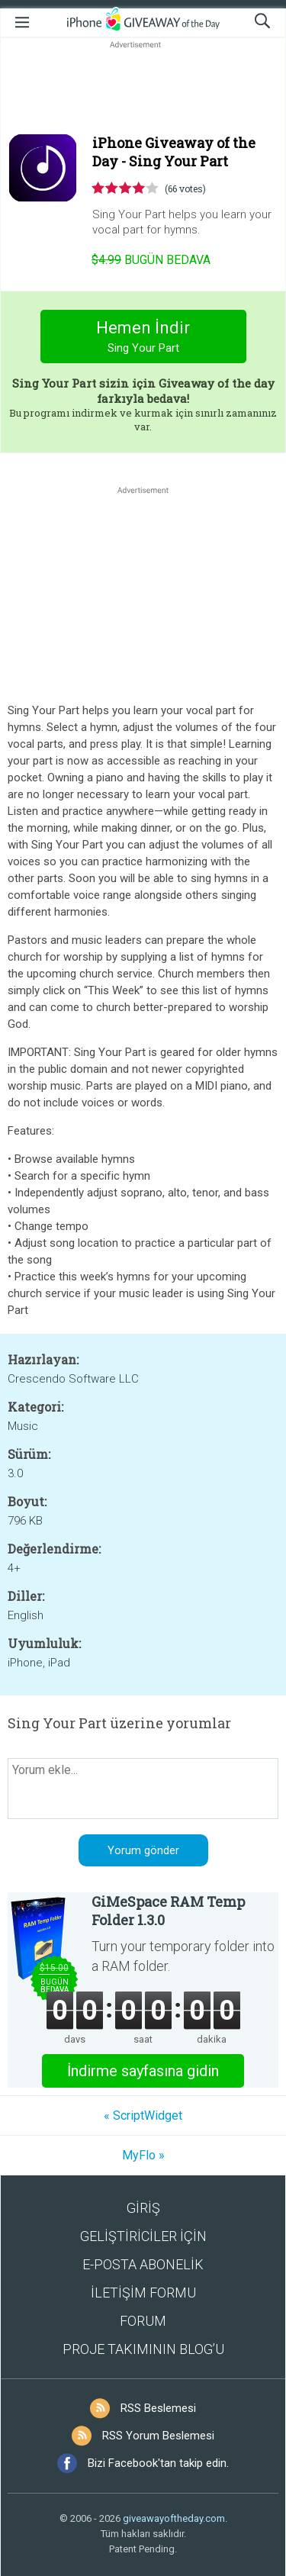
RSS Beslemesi (158, 2408)
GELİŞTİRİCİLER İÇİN (143, 2236)
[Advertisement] (143, 88)
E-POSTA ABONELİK (143, 2264)
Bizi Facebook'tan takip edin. (158, 2463)
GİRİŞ (143, 2208)
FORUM (143, 2321)
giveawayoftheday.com (174, 2518)
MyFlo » (143, 2155)
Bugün (151, 260)
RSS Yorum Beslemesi (158, 2435)
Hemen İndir (143, 338)
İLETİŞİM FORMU (143, 2293)
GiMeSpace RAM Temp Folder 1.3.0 (168, 1910)
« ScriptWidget (143, 2115)
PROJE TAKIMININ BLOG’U (143, 2349)
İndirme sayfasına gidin (143, 2071)
